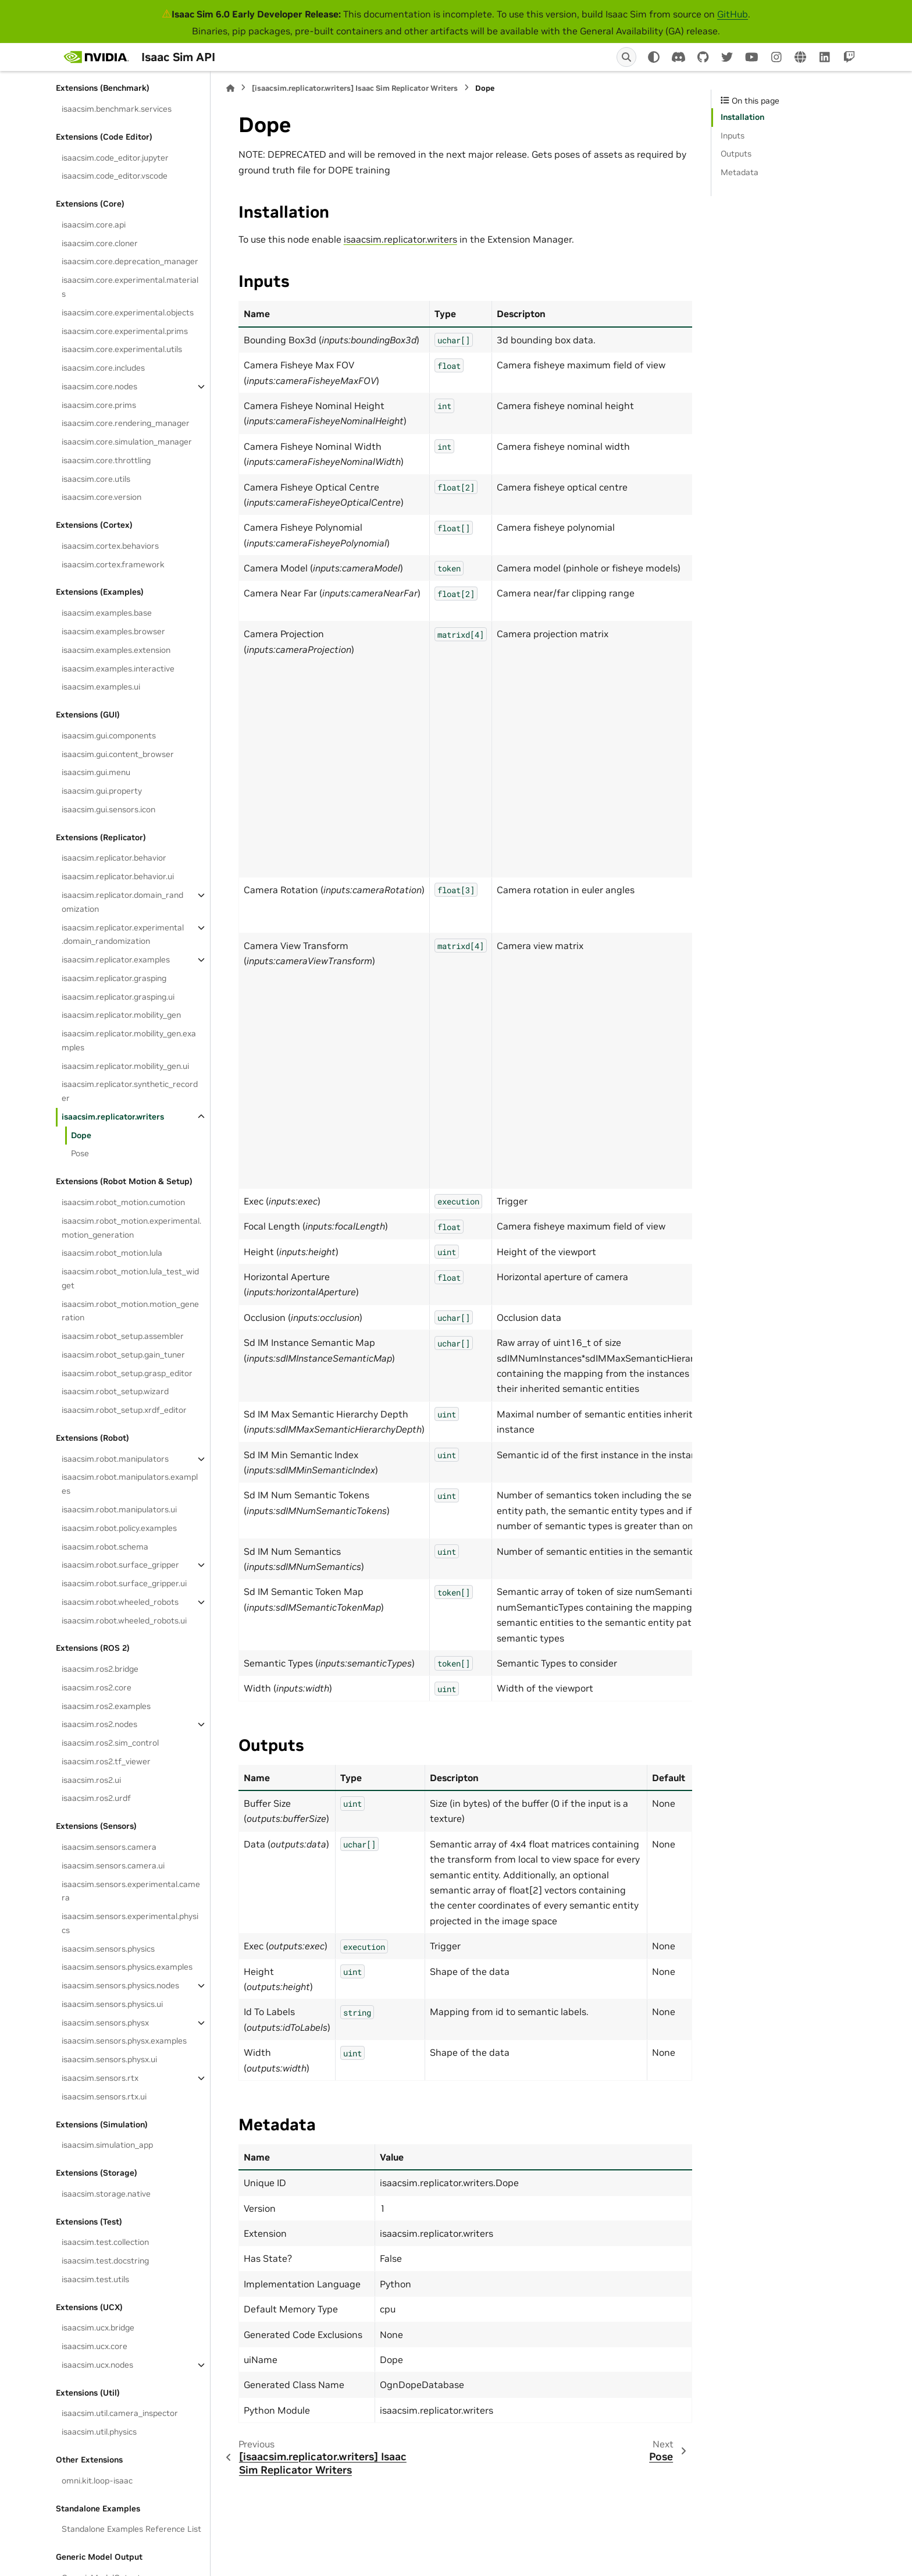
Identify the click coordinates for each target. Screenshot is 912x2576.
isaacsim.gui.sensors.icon (108, 809)
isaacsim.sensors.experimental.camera (131, 1891)
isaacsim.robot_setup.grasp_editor (127, 1373)
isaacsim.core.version (101, 497)
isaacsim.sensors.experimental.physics (130, 1923)
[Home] (230, 88)
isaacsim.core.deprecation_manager (130, 261)
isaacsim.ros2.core (96, 1687)
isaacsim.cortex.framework (113, 564)
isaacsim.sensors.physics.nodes (120, 1985)
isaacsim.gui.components (109, 735)
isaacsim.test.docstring (105, 2260)
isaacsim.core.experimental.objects (128, 312)
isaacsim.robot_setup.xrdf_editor (124, 1410)
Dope (81, 1135)
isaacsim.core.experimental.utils (122, 349)
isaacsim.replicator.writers (113, 1116)
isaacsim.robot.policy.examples (119, 1528)
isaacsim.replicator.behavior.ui (118, 876)
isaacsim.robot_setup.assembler (123, 1336)
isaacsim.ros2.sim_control (110, 1743)
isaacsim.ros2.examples (106, 1706)
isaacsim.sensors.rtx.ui (104, 2096)
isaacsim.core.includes (103, 368)
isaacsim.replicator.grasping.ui (118, 997)
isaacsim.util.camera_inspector (120, 2413)
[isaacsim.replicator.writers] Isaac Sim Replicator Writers (355, 88)
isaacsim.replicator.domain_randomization (122, 902)
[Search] (626, 57)
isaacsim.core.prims (99, 405)
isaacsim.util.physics (99, 2431)
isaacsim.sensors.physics (108, 1948)
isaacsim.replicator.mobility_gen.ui (125, 1066)
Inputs (732, 135)
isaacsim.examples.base (107, 612)
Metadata (739, 172)
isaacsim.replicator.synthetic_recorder (130, 1091)
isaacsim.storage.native (106, 2193)
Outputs (736, 153)
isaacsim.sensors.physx (105, 2022)
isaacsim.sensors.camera (109, 1847)
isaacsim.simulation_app (107, 2145)
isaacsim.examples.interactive (118, 668)
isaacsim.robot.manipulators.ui (119, 1509)
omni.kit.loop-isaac (97, 2480)
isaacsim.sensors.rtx (100, 2078)
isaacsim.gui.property (102, 791)
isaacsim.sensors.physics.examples (127, 1967)
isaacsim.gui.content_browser (118, 754)
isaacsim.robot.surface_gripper (120, 1564)
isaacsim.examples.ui (101, 686)
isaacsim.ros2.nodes (99, 1724)
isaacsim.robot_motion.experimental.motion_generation (131, 1228)
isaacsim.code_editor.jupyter (115, 157)
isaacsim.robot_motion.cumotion (123, 1202)
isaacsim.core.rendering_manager (126, 423)
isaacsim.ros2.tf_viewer (106, 1761)
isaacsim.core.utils (96, 479)
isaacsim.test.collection (105, 2242)
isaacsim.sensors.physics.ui (112, 2004)
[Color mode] (654, 57)
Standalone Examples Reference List (131, 2529)
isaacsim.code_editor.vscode (115, 175)
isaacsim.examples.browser (113, 631)
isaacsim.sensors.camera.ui (113, 1865)
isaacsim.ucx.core (94, 2346)
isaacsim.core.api (94, 224)
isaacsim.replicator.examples (116, 959)
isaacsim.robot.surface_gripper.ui (124, 1583)
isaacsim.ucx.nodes (97, 2365)
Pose (80, 1153)
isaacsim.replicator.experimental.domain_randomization (123, 934)
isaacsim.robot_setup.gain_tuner (123, 1354)
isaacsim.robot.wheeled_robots (120, 1602)
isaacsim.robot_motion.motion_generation (130, 1311)
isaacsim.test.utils (95, 2279)
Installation (742, 117)
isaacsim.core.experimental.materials (130, 287)
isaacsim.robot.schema (105, 1546)
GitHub (732, 14)
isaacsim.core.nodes (99, 386)
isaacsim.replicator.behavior (114, 857)
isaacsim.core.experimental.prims (125, 331)
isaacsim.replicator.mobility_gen (121, 1015)
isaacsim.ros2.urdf (96, 1798)
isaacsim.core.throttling (106, 460)
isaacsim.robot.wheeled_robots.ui (124, 1620)
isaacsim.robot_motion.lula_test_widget (130, 1278)
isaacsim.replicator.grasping (114, 978)
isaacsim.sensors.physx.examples (124, 2040)
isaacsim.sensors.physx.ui (109, 2059)
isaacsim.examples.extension (116, 650)
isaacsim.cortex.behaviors (110, 546)
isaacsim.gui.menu (96, 772)
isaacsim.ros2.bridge (100, 1669)
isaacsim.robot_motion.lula (112, 1253)
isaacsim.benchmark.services (117, 109)
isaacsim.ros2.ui (91, 1780)
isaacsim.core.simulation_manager (127, 441)
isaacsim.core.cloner (100, 243)
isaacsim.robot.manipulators (115, 1459)
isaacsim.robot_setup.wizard (115, 1391)
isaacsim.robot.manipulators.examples (130, 1484)
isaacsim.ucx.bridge (98, 2327)
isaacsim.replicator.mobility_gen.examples (129, 1040)
